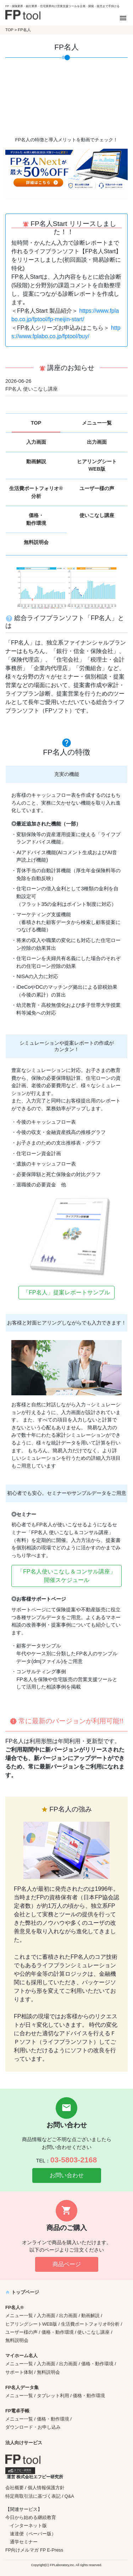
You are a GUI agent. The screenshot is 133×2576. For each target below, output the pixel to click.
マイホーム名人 (21, 2355)
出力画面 (97, 442)
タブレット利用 (53, 2395)
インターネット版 (28, 2525)
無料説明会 (36, 542)
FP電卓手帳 (17, 2410)
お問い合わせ (67, 2175)
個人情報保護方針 (46, 2487)
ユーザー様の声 (96, 488)
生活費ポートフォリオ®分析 (36, 492)
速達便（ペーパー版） (33, 2533)
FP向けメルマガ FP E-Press (34, 2550)
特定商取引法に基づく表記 (33, 2496)
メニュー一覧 (97, 423)
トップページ (22, 2292)
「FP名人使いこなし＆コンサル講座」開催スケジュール (66, 1575)
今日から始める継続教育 (30, 2517)
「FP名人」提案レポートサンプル (66, 1292)
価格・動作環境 (36, 519)
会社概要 (14, 2487)
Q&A (69, 2496)
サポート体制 (19, 2372)
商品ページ (66, 2264)
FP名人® (14, 2307)
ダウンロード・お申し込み (33, 2427)
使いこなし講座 (96, 515)
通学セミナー (24, 2541)
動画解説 (36, 461)
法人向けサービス (23, 2442)
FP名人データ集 (22, 2387)
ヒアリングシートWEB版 (97, 465)
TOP (9, 30)
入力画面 (36, 442)
